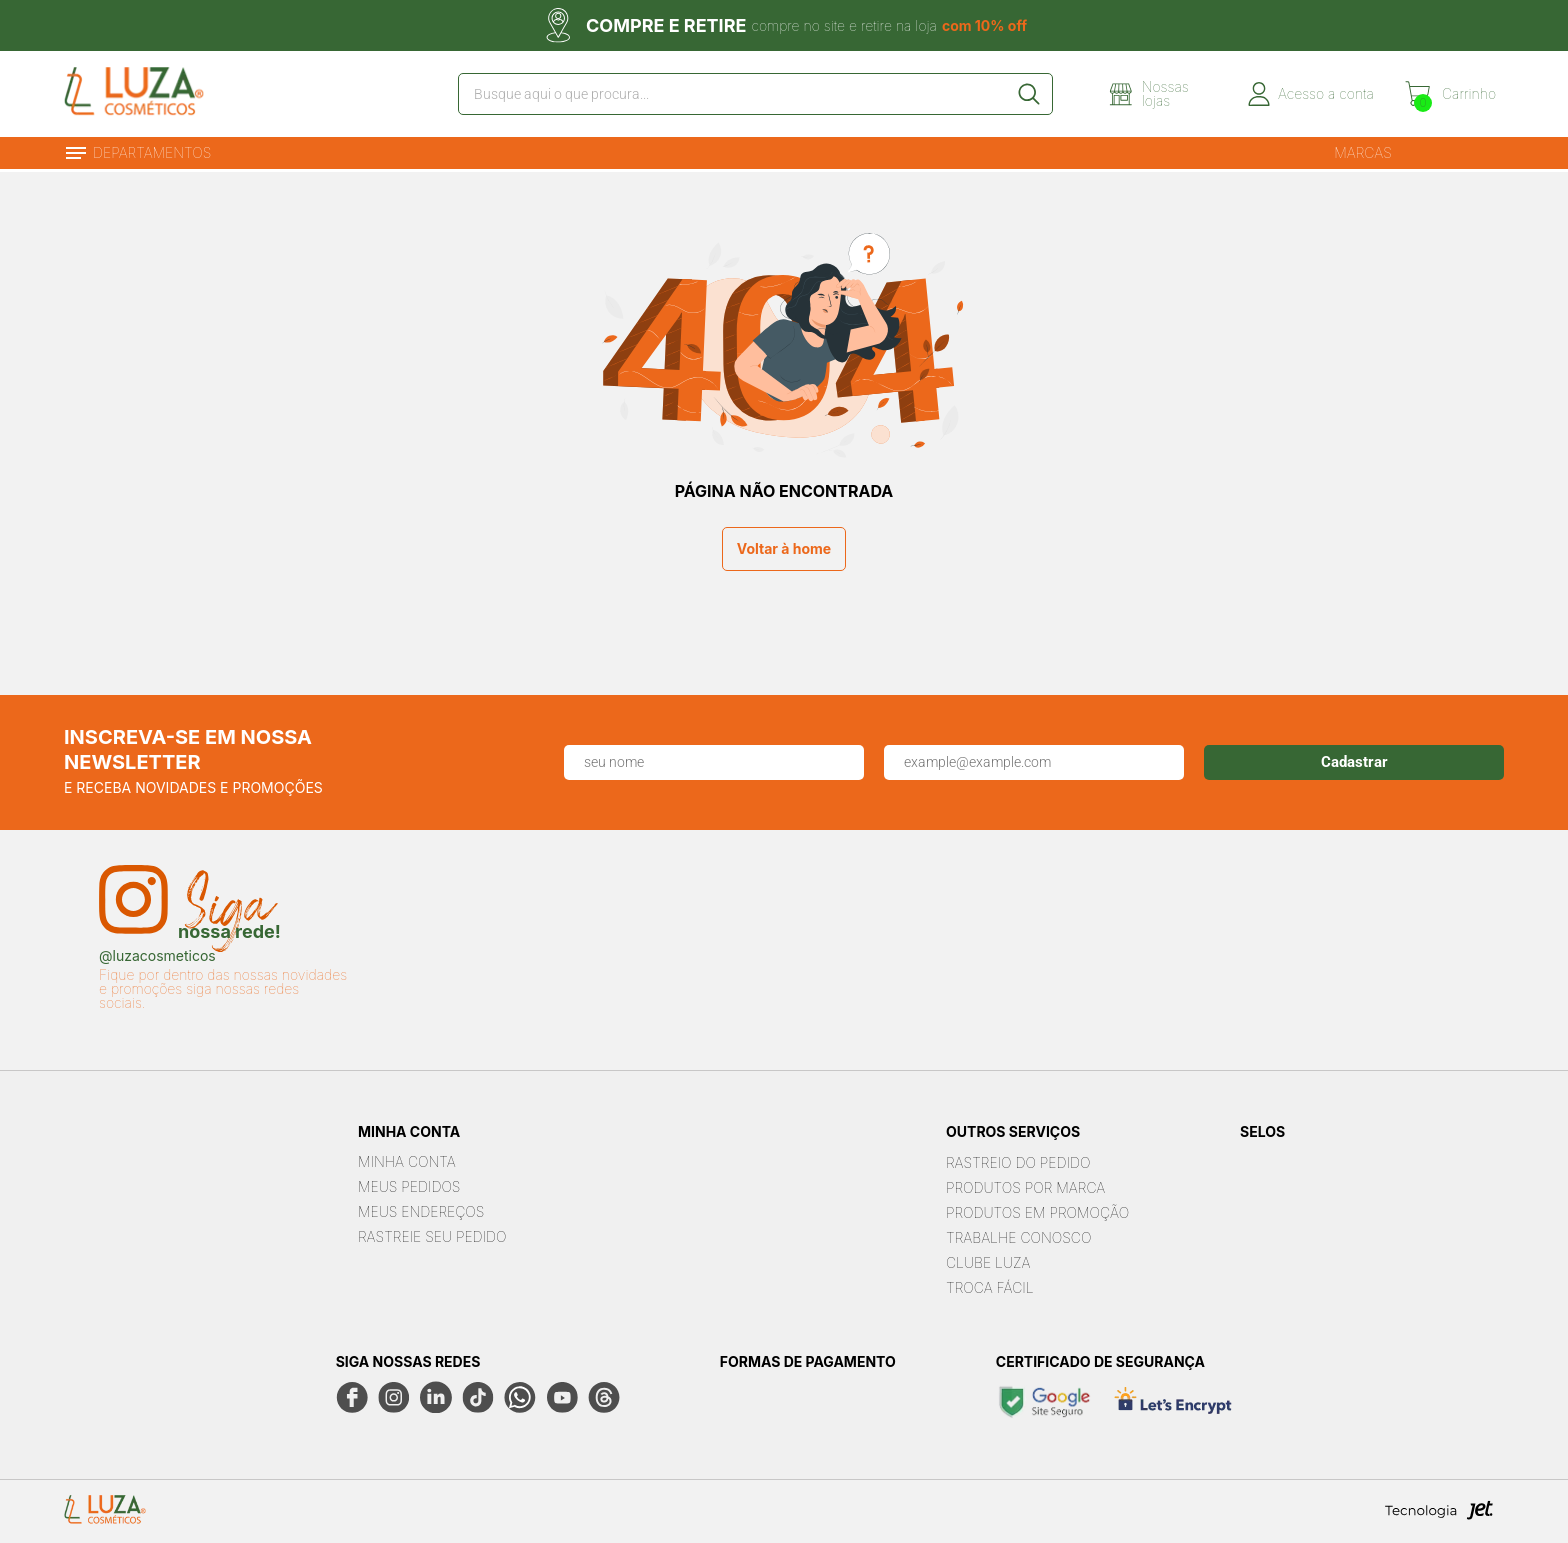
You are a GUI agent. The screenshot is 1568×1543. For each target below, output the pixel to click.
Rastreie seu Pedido (432, 1236)
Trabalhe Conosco (1018, 1237)
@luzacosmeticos (157, 956)
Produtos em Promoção (1037, 1212)
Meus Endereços (421, 1211)
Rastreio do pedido (1018, 1162)
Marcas (1363, 152)
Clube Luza (988, 1262)
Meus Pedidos (409, 1186)
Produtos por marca (1025, 1187)
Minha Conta (407, 1161)
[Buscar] (1028, 94)
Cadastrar (1354, 762)
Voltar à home (784, 548)
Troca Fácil (990, 1287)
